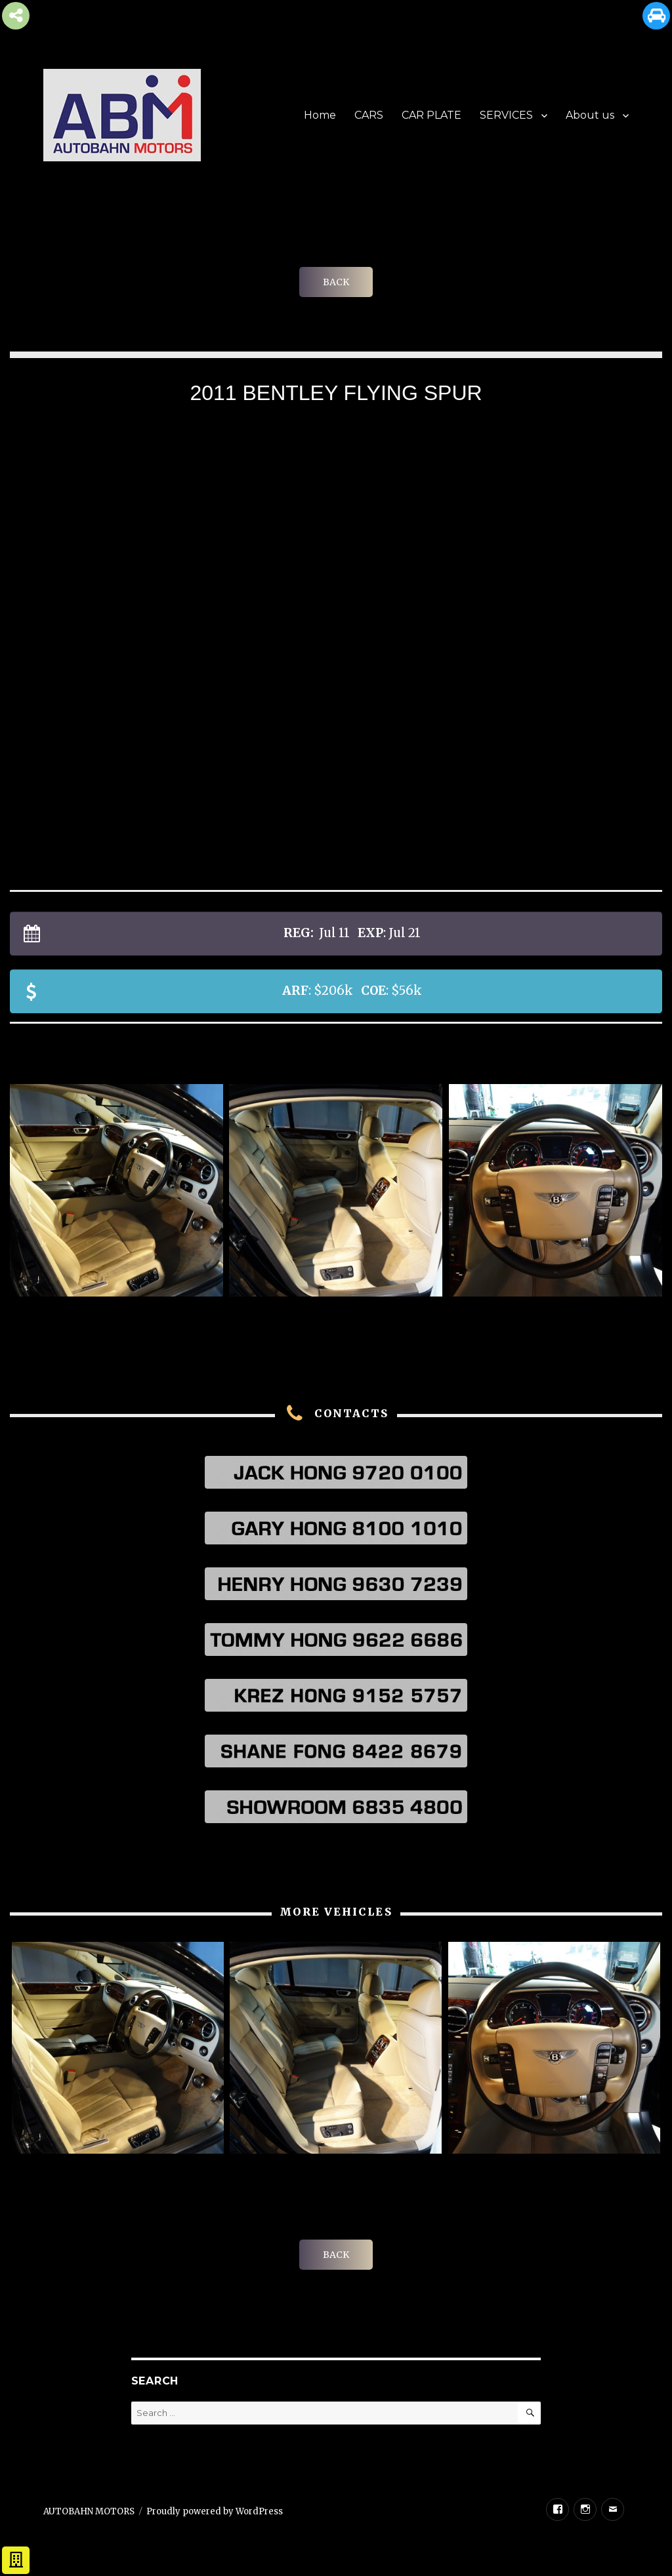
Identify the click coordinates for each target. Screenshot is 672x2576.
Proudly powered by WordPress (214, 2511)
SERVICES (506, 115)
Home (320, 115)
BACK (336, 282)
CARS (368, 115)
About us (590, 115)
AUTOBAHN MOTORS (89, 2511)
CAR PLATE (431, 115)
